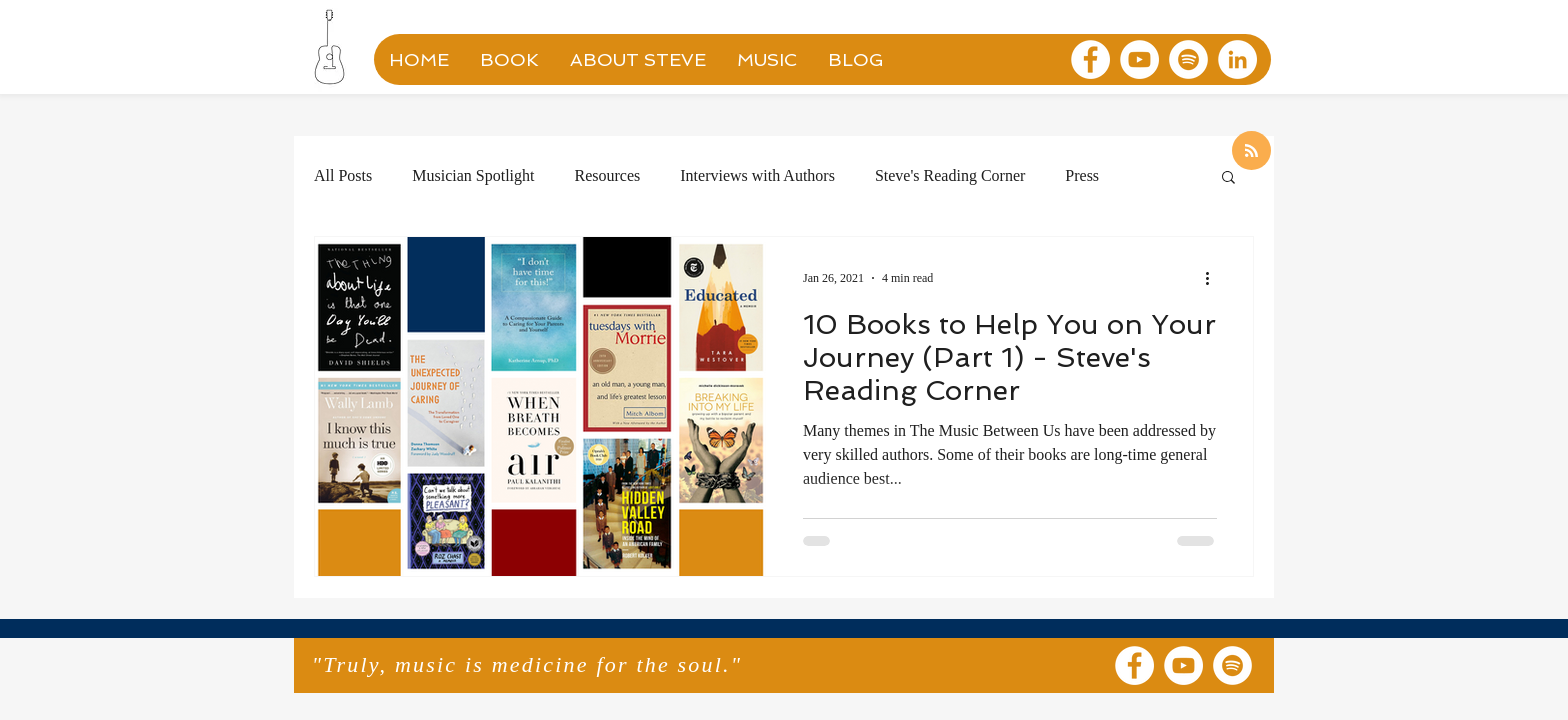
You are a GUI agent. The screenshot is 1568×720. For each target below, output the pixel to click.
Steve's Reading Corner (950, 175)
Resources (607, 175)
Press (1082, 175)
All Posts (343, 175)
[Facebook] (1090, 59)
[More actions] (1214, 278)
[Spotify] (1188, 59)
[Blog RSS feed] (1251, 151)
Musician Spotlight (473, 175)
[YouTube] (1139, 59)
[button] (1228, 178)
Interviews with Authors (757, 175)
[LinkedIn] (1237, 59)
